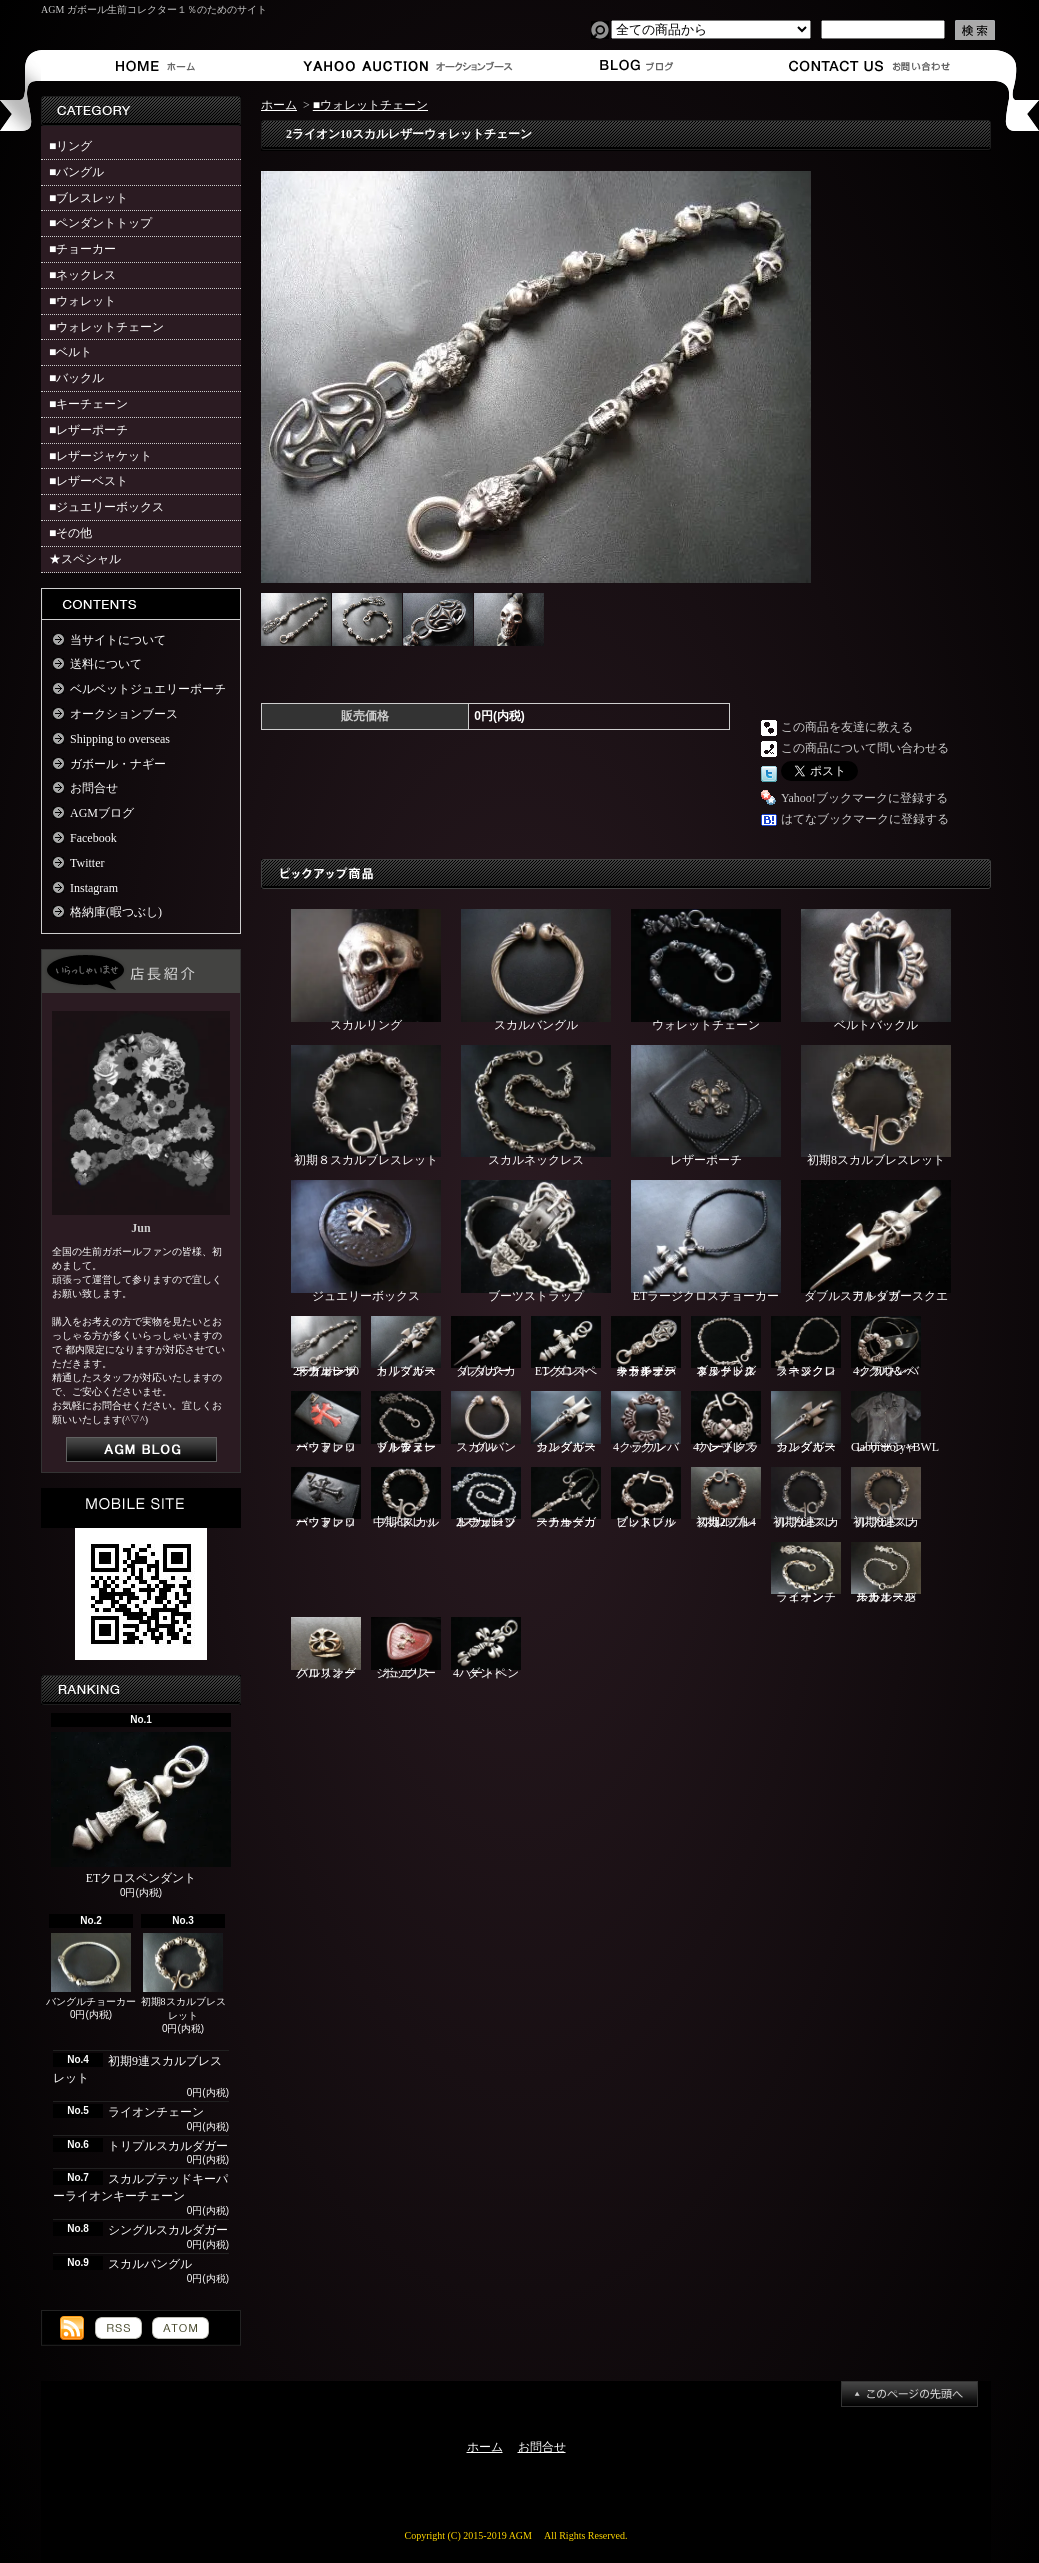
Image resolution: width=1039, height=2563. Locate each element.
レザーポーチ (706, 1106)
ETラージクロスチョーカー (706, 1241)
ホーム (159, 65)
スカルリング (366, 970)
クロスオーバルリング (326, 1648)
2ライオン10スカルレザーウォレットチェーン (326, 1347)
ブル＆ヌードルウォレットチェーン (406, 1422)
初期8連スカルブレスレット (886, 1498)
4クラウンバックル (646, 1422)
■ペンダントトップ (100, 223)
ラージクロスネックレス (806, 1347)
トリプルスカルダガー (168, 2146)
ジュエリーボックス (366, 1241)
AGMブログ (102, 813)
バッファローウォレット (326, 1422)
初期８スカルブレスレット (366, 1106)
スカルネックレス (536, 1106)
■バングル (76, 172)
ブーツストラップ (536, 1241)
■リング (70, 146)
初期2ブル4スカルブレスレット (726, 1498)
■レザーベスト (88, 481)
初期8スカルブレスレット (183, 1977)
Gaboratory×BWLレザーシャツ (895, 1422)
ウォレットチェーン (706, 970)
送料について (106, 664)
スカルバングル (150, 2264)
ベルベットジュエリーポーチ (148, 689)
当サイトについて (118, 640)
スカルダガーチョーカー (566, 1498)
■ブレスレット (88, 198)
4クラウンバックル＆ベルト (886, 1347)
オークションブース (396, 65)
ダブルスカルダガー (486, 1347)
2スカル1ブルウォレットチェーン (486, 1498)
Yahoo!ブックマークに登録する (864, 798)
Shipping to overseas (120, 739)
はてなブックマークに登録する (865, 819)
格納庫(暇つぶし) (116, 912)
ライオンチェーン (156, 2112)
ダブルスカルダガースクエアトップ (876, 1241)
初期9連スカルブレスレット (806, 1498)
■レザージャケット (100, 456)
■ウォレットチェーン (106, 327)
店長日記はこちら (141, 1449)
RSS (118, 2328)
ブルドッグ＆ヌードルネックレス (726, 1347)
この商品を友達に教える (847, 727)
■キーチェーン (88, 404)
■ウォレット (82, 301)
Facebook (93, 838)
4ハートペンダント (486, 1648)
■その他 (70, 533)
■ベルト (70, 352)
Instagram (94, 888)
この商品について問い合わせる (865, 748)
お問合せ (870, 65)
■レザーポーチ (88, 430)
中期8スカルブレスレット (406, 1498)
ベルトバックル (876, 970)
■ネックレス (82, 275)
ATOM (180, 2328)
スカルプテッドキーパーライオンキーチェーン (646, 1347)
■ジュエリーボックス (106, 507)
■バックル (76, 378)
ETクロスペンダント (141, 1808)
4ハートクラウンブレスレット (726, 1422)
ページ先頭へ (909, 2394)
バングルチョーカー (91, 1970)
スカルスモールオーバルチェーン (886, 1573)
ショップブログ (633, 65)
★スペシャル (85, 559)
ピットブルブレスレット (646, 1498)
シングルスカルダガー (168, 2230)
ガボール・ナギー (118, 764)
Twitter (87, 863)
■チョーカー (82, 249)
